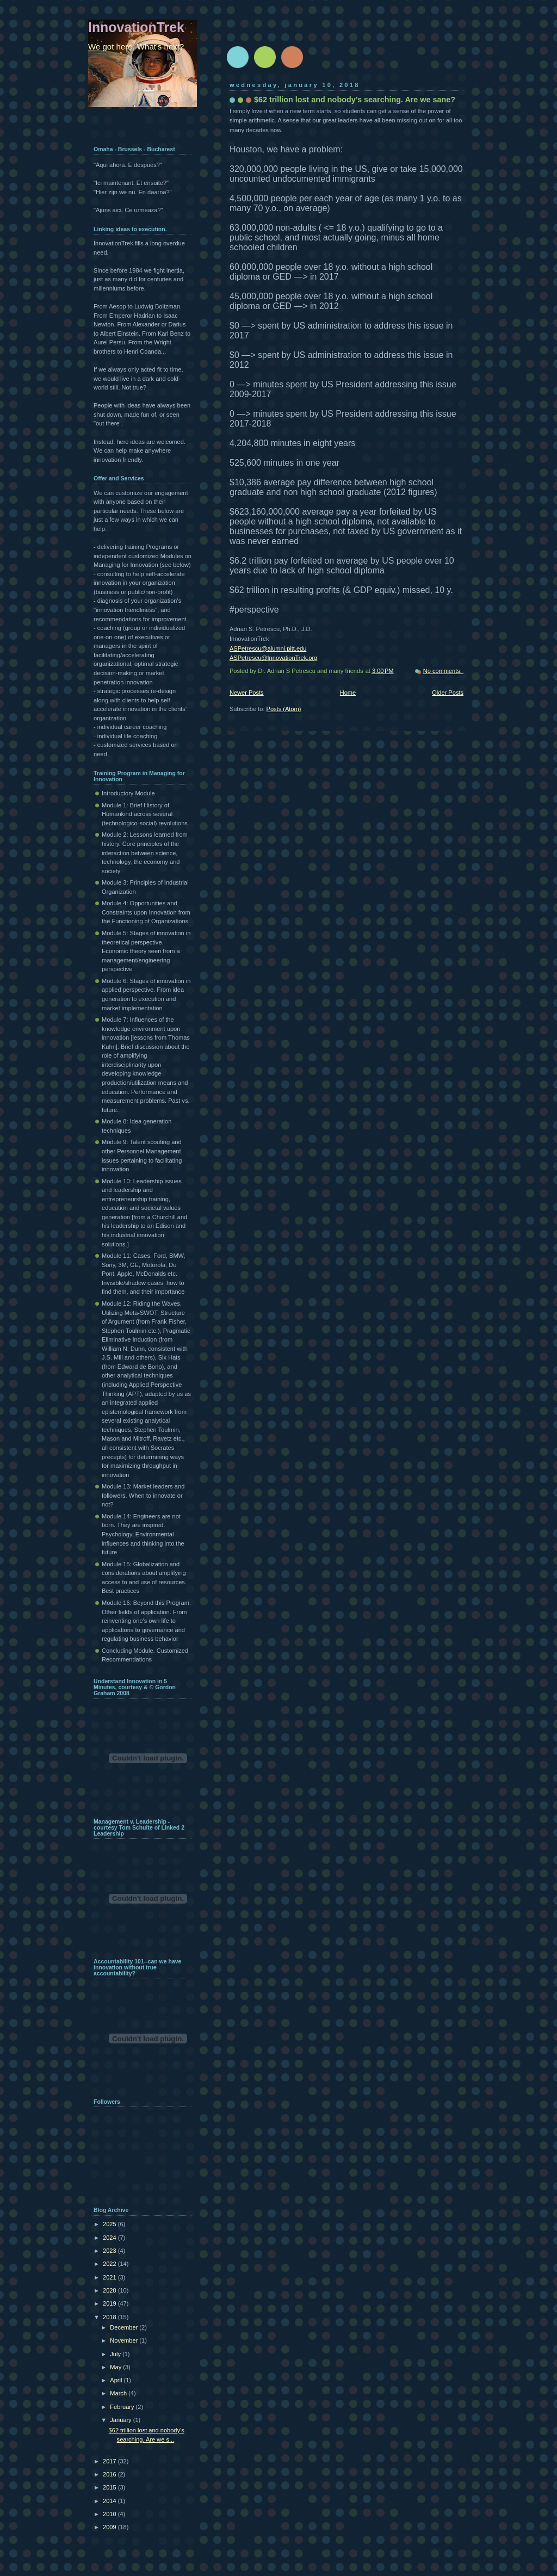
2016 (110, 2474)
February (122, 2407)
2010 (110, 2514)
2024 (110, 2237)
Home (348, 692)
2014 (110, 2501)
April (116, 2380)
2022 (110, 2263)
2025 (110, 2224)
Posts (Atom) (284, 709)
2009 (110, 2527)
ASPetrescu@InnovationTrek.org (273, 657)
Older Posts (447, 692)
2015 (110, 2487)
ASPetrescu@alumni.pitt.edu (268, 648)
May (116, 2367)
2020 (110, 2290)
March (119, 2393)
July (116, 2354)
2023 (110, 2250)
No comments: (443, 671)
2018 (110, 2317)
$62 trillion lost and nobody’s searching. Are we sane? (354, 99)
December (124, 2327)
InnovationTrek (136, 27)
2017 (110, 2461)
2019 (110, 2303)
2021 (110, 2277)
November (124, 2340)
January (121, 2420)
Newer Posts (247, 692)
